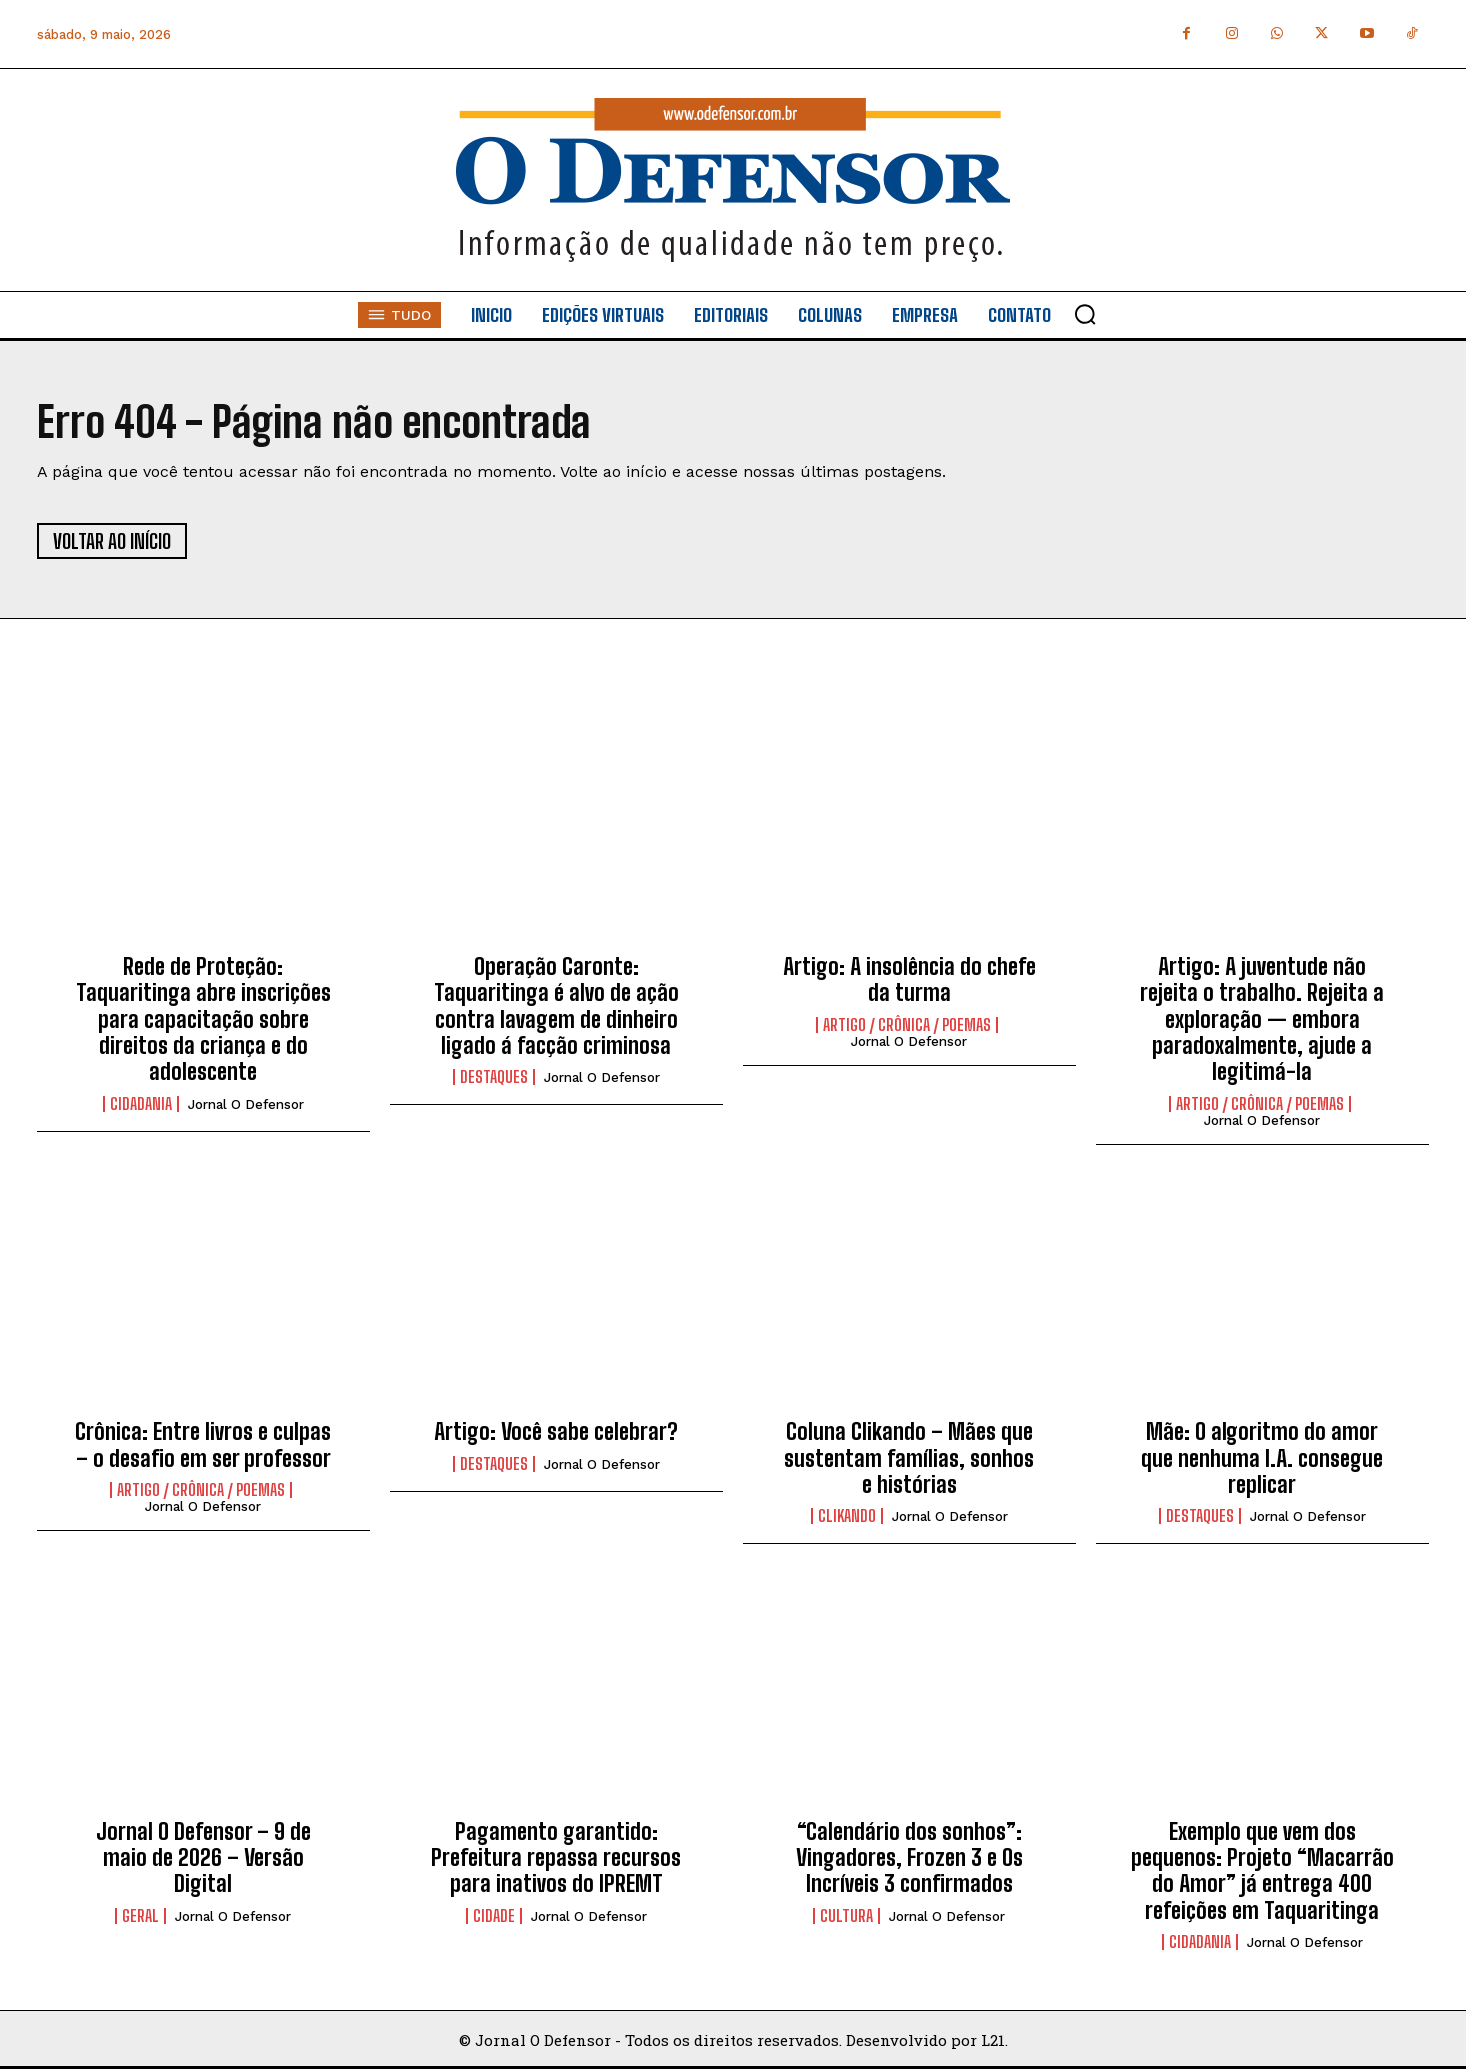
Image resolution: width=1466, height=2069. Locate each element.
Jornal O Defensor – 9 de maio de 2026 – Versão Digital (203, 1858)
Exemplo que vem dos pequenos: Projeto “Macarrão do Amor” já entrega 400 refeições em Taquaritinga (1262, 1871)
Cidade (494, 1916)
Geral (140, 1916)
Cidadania (141, 1104)
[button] (1085, 314)
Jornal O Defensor (246, 1104)
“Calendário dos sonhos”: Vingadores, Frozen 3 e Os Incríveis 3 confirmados (909, 1858)
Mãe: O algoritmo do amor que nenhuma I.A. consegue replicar (1262, 1458)
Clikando (847, 1516)
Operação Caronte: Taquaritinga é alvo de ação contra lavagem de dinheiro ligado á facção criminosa (556, 1006)
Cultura (846, 1916)
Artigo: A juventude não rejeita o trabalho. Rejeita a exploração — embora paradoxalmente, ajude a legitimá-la (1262, 1019)
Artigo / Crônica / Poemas (907, 1025)
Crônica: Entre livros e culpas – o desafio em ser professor (203, 1444)
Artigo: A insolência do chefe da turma (909, 979)
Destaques (494, 1077)
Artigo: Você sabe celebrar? (556, 1431)
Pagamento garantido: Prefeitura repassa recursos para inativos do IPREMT (556, 1858)
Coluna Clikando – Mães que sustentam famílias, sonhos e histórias (909, 1458)
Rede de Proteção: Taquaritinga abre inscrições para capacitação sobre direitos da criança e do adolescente (203, 1019)
